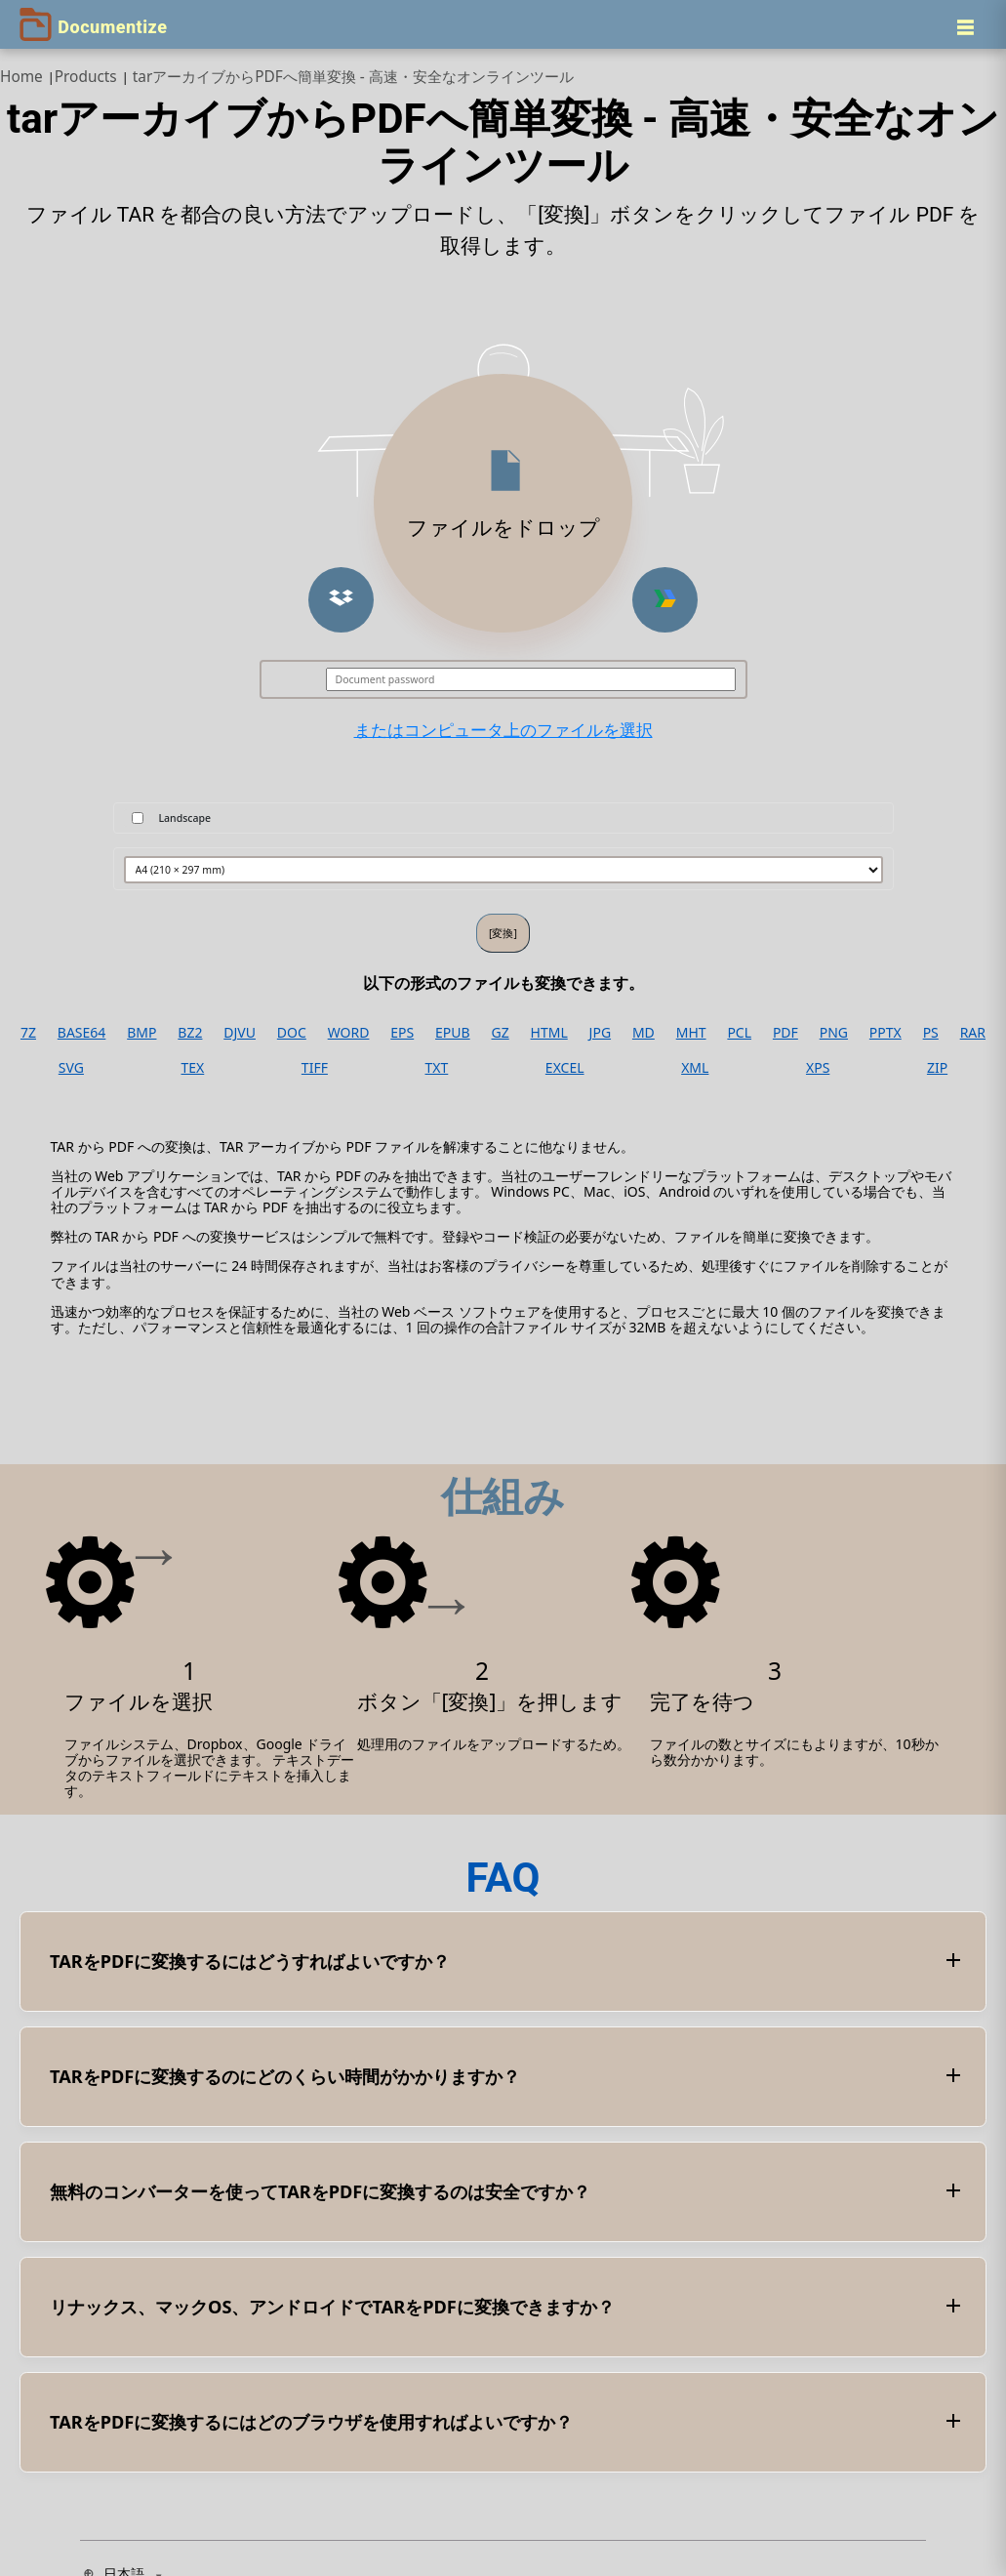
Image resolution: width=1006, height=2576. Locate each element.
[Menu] (965, 27)
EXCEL (564, 1068)
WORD (349, 1033)
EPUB (452, 1033)
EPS (402, 1033)
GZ (500, 1033)
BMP (141, 1033)
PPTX (885, 1033)
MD (643, 1033)
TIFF (315, 1068)
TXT (437, 1068)
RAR (973, 1033)
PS (931, 1033)
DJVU (239, 1033)
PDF (785, 1033)
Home (21, 76)
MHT (691, 1033)
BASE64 (82, 1033)
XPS (817, 1068)
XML (694, 1068)
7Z (28, 1033)
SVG (71, 1068)
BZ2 (190, 1033)
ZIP (937, 1068)
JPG (600, 1033)
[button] (341, 600)
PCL (739, 1033)
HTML (549, 1033)
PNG (834, 1033)
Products (86, 76)
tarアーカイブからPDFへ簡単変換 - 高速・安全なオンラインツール (353, 76)
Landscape (185, 818)
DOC (291, 1033)
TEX (193, 1068)
